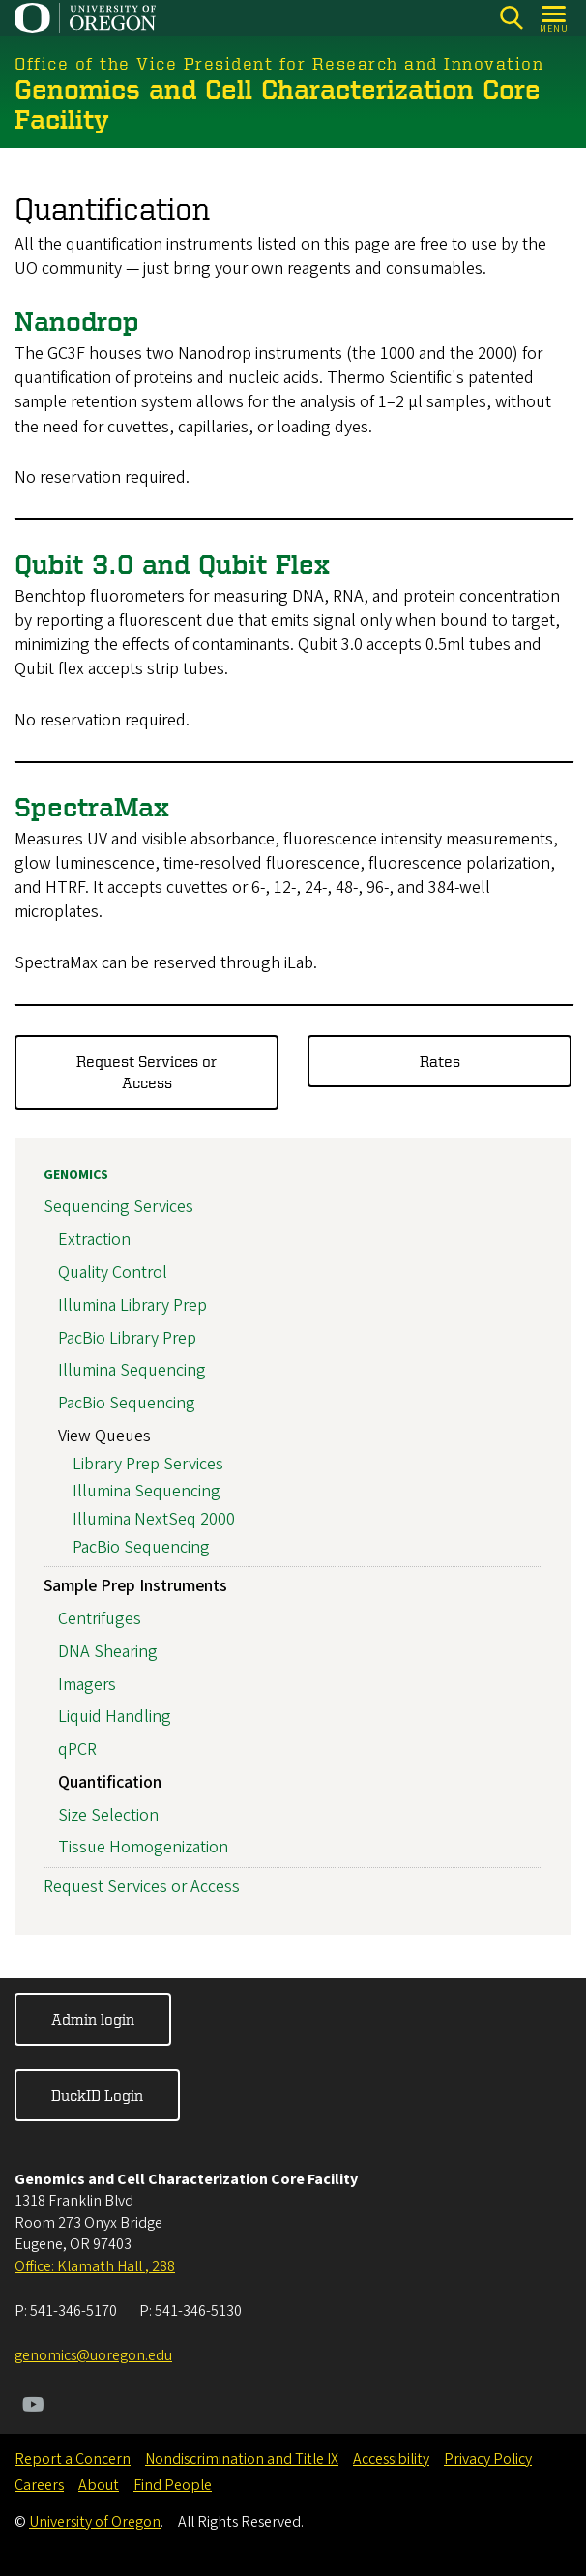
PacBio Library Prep (127, 1338)
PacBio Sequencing (126, 1404)
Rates (440, 1061)
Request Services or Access (146, 1071)
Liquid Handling (114, 1717)
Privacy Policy (488, 2459)
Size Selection (108, 1815)
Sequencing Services (118, 1208)
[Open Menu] (554, 18)
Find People (172, 2485)
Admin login (92, 2019)
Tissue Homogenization (143, 1848)
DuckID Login (97, 2095)
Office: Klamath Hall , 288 (95, 2266)
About (98, 2485)
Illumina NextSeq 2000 (154, 1520)
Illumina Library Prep (132, 1305)
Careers (39, 2485)
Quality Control (112, 1272)
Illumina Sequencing (132, 1371)
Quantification (109, 1782)
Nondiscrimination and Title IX (241, 2459)
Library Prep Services (148, 1464)
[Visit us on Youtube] (33, 2406)
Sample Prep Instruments (135, 1587)
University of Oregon (95, 2521)
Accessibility (391, 2459)
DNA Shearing (108, 1652)
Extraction (94, 1241)
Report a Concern (73, 2459)
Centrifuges (99, 1619)
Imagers (87, 1685)
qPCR (77, 1750)
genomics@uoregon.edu (93, 2355)
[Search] (511, 18)
